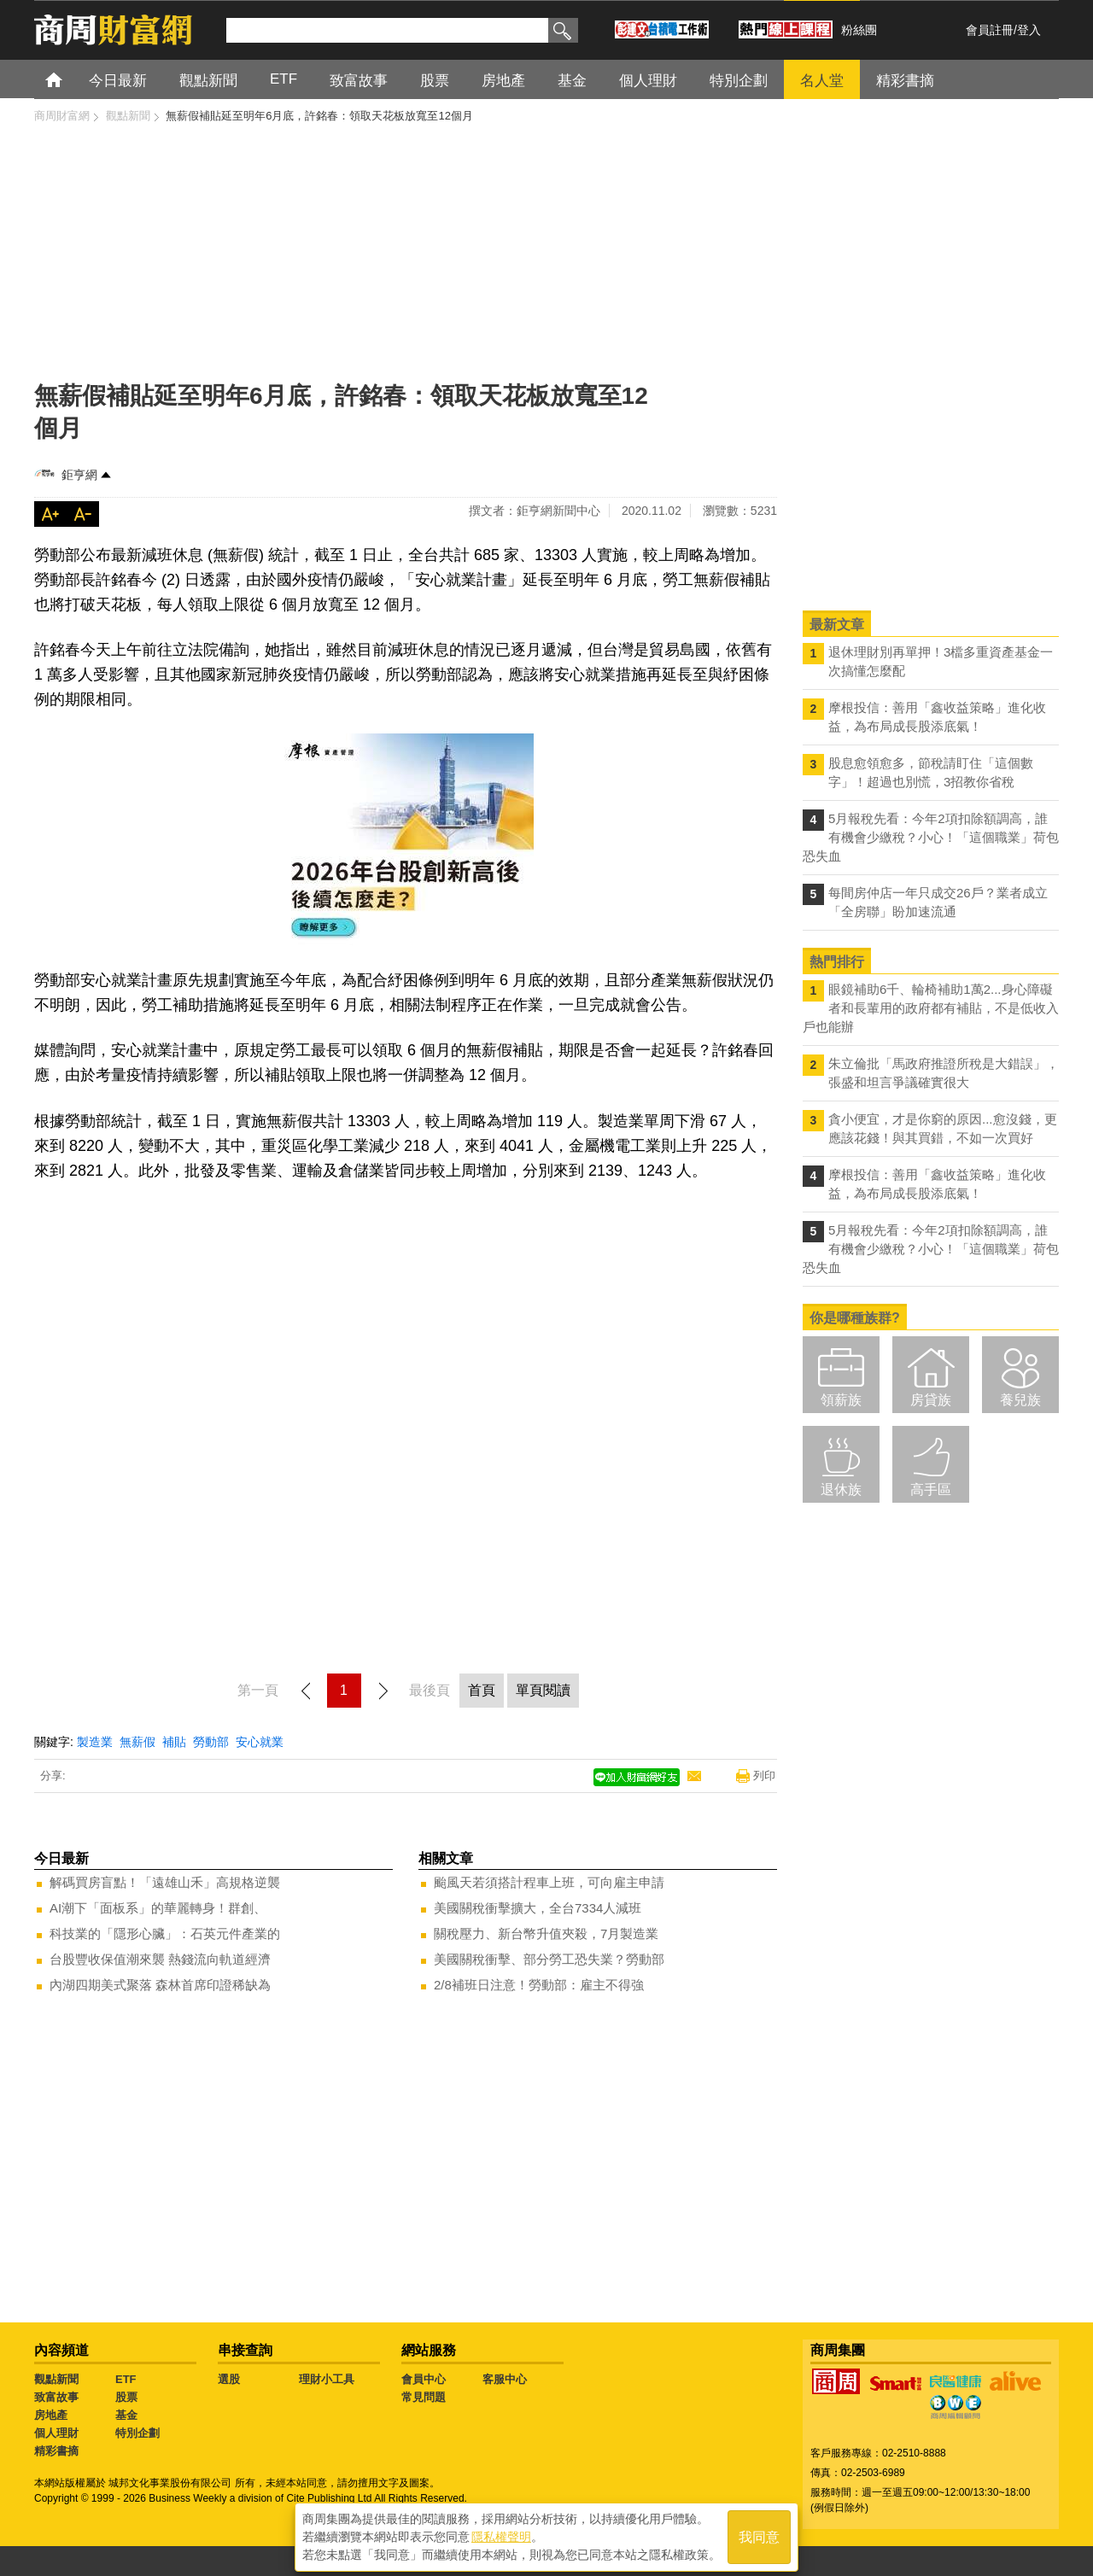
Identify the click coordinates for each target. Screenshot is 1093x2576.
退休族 (841, 1489)
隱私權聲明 (501, 2534)
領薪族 (841, 1400)
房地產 (50, 2415)
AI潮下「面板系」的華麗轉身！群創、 (158, 1908)
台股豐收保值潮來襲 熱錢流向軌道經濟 (160, 1959)
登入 (1029, 30)
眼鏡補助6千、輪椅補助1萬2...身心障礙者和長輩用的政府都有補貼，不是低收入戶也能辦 (931, 1008)
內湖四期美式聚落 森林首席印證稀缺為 (160, 1984)
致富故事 (56, 2397)
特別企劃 (137, 2433)
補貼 (174, 1742)
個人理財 (56, 2433)
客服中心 (504, 2379)
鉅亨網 (79, 475)
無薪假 (137, 1742)
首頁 (69, 79)
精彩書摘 (56, 2451)
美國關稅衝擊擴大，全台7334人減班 (537, 1908)
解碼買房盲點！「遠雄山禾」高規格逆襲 (165, 1882)
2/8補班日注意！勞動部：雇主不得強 (539, 1984)
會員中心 (423, 2379)
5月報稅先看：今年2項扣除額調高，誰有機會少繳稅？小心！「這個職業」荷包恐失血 (931, 837)
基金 (126, 2415)
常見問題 (423, 2397)
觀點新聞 (56, 2379)
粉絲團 (859, 30)
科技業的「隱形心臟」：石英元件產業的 (165, 1933)
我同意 (759, 2534)
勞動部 (211, 1742)
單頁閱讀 (543, 1690)
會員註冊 (990, 30)
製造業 (95, 1742)
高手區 (930, 1489)
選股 (229, 2379)
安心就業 (259, 1742)
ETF (126, 2379)
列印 (764, 1775)
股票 (126, 2397)
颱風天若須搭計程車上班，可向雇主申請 (549, 1882)
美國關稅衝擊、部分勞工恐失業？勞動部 (549, 1959)
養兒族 (1020, 1400)
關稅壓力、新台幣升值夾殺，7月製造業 (546, 1933)
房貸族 (930, 1400)
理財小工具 (326, 2379)
